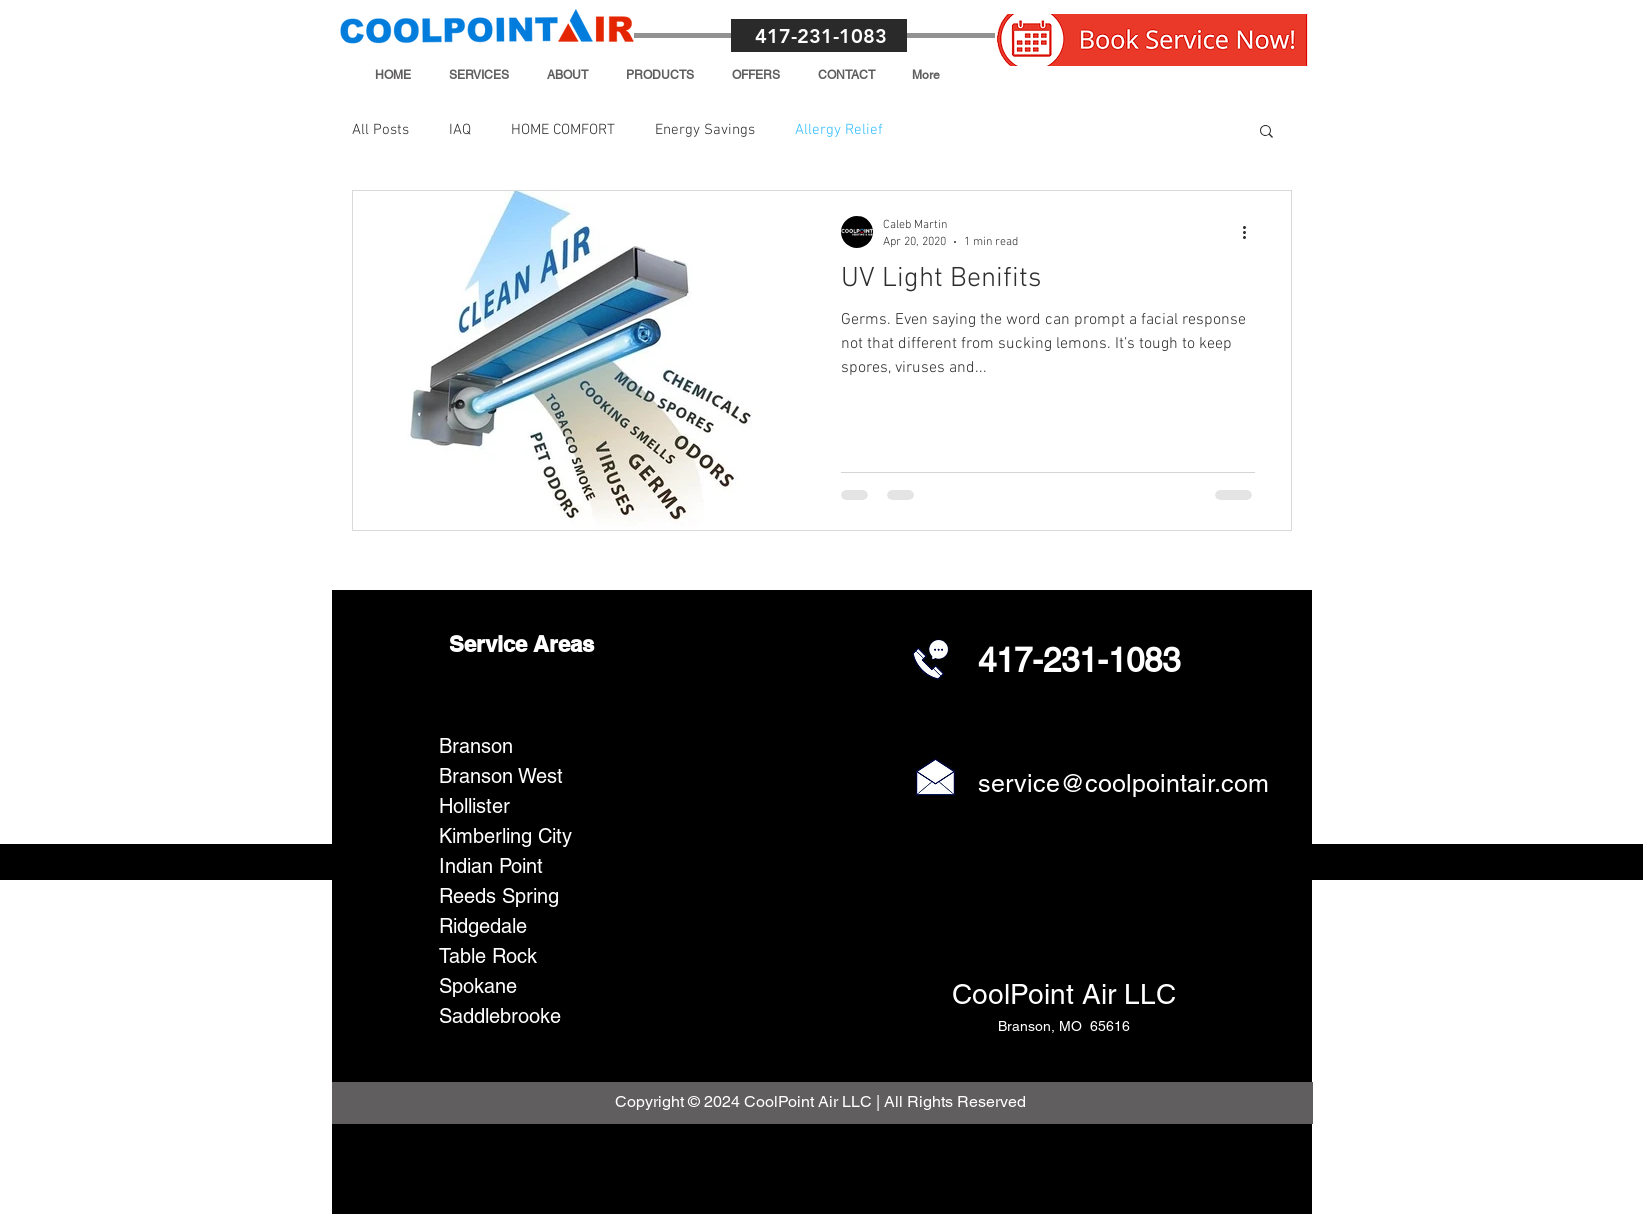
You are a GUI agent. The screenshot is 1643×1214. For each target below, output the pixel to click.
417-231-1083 (821, 36)
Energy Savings (705, 130)
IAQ (460, 130)
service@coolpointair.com (1123, 783)
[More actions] (1252, 232)
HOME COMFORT (563, 130)
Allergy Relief (839, 130)
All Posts (380, 130)
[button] (479, 75)
